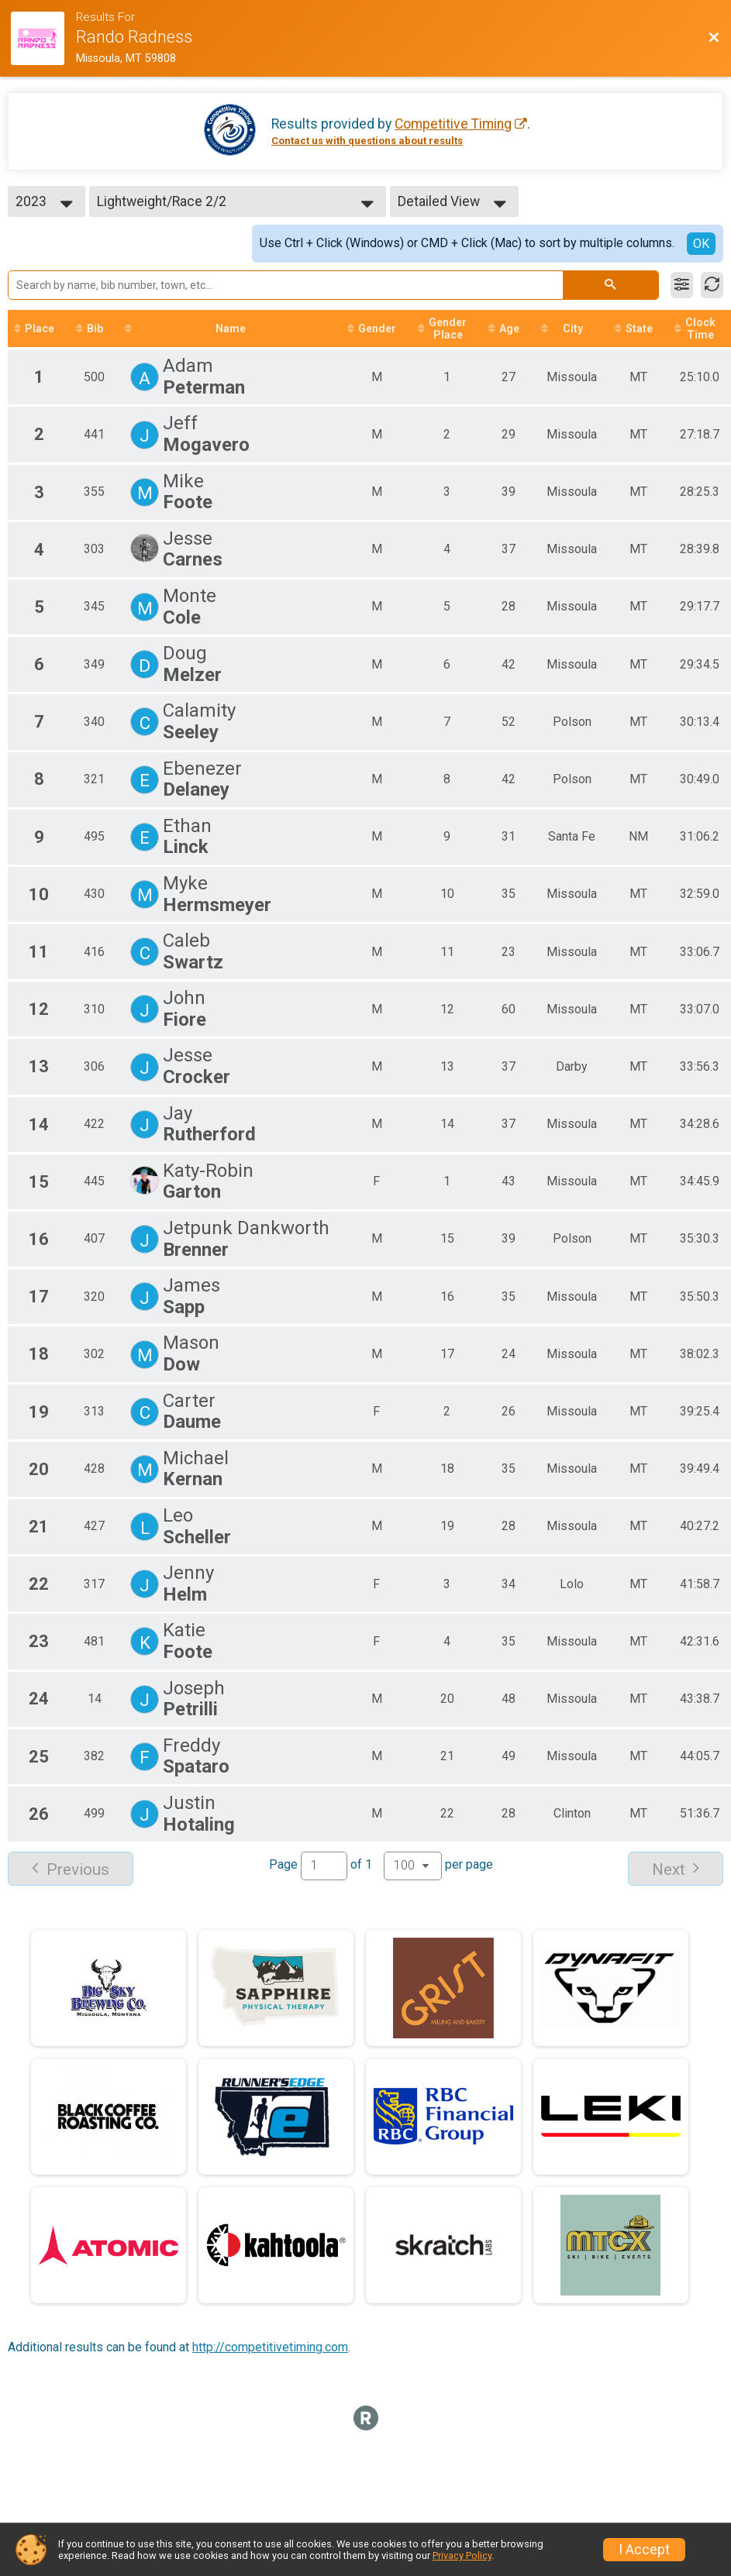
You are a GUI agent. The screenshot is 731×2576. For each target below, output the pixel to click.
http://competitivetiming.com (270, 2347)
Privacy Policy (462, 2555)
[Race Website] (43, 38)
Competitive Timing (453, 124)
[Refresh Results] (712, 285)
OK (701, 243)
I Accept (644, 2549)
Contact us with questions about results (367, 140)
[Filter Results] (682, 285)
